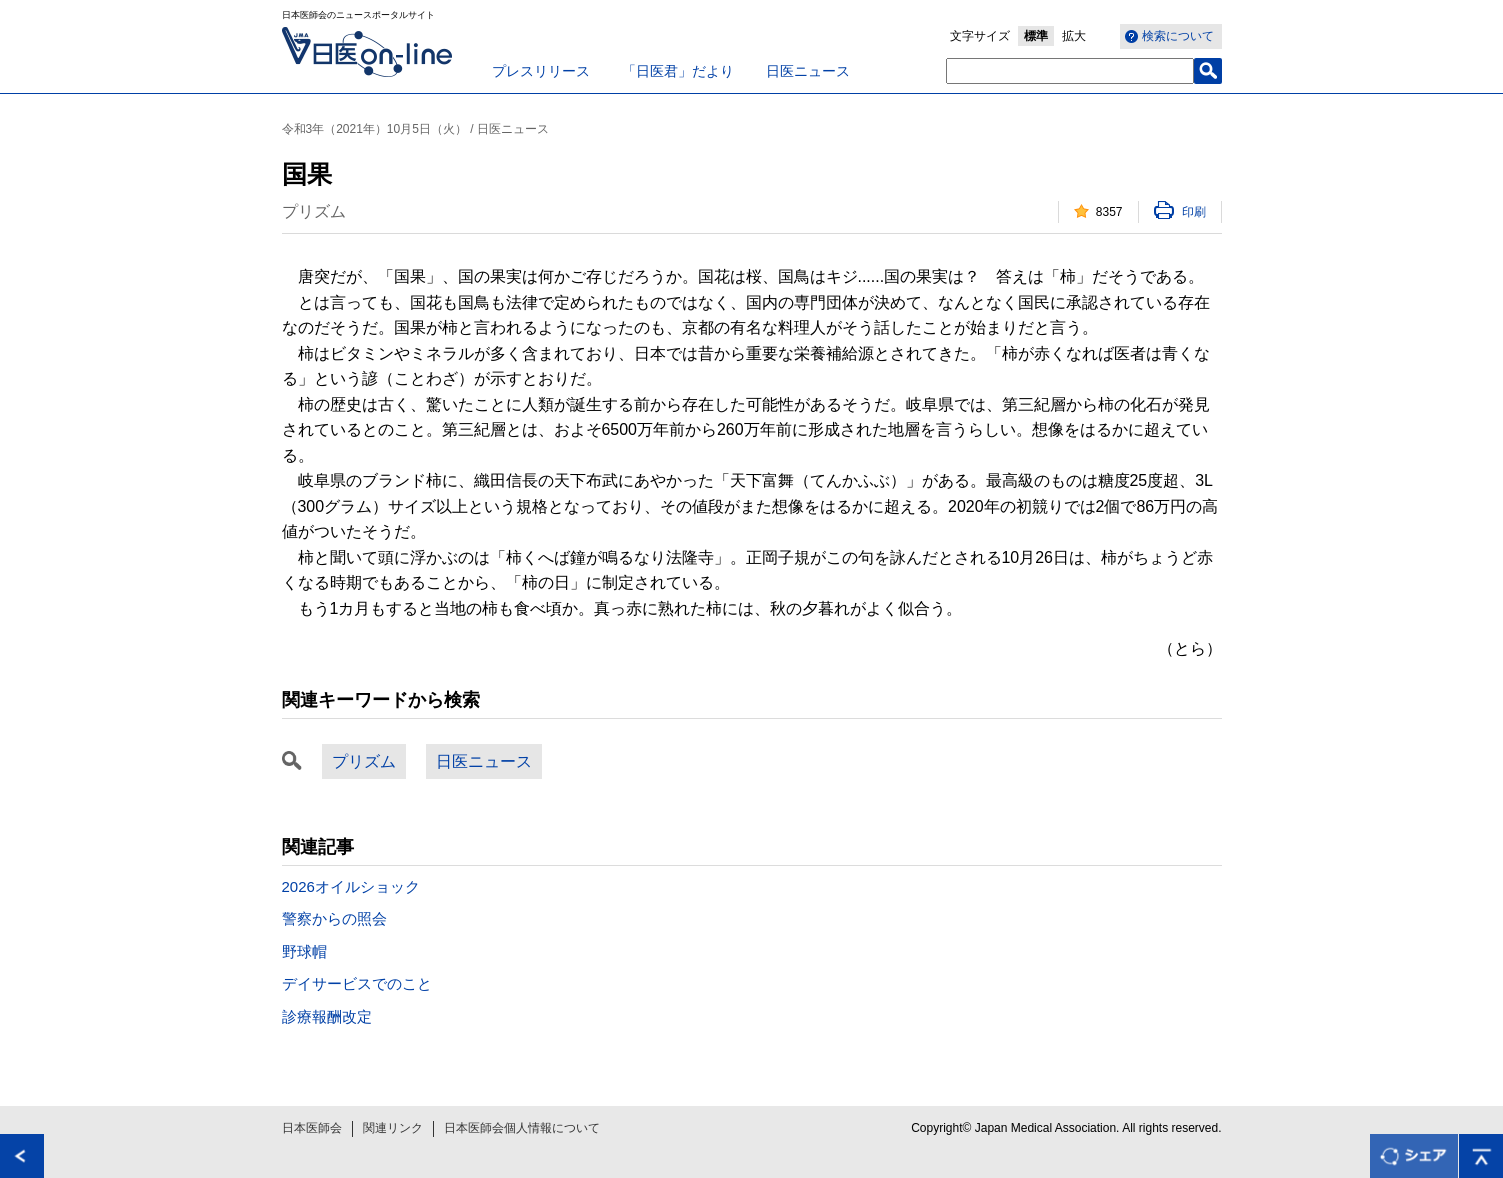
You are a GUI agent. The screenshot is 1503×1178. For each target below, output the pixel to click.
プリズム (364, 761)
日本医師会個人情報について (522, 1128)
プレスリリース (541, 71)
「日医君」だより (678, 71)
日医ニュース (808, 71)
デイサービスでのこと (357, 983)
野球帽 (304, 951)
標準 (1036, 36)
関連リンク (393, 1128)
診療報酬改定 (327, 1016)
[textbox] (1070, 71)
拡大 (1074, 36)
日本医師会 (312, 1128)
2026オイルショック (351, 886)
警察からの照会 (334, 918)
